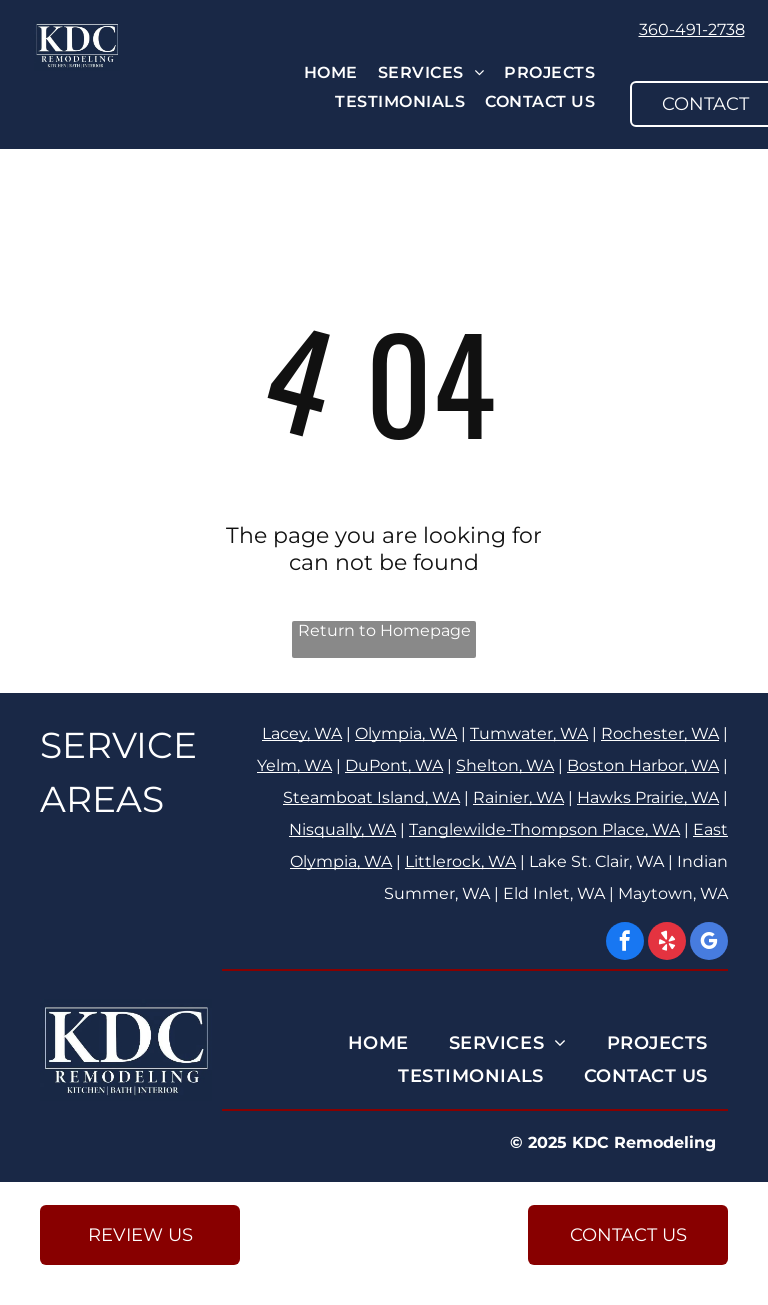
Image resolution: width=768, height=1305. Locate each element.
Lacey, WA (302, 733)
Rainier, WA (518, 797)
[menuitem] (331, 72)
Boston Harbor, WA (643, 765)
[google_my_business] (709, 943)
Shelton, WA (505, 765)
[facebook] (625, 943)
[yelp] (667, 943)
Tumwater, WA (529, 733)
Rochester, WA (660, 733)
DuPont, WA (394, 765)
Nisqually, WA (342, 829)
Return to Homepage (384, 630)
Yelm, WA (294, 765)
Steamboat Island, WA (371, 797)
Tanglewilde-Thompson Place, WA (544, 829)
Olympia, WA (406, 733)
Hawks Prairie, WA (648, 797)
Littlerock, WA (460, 861)
